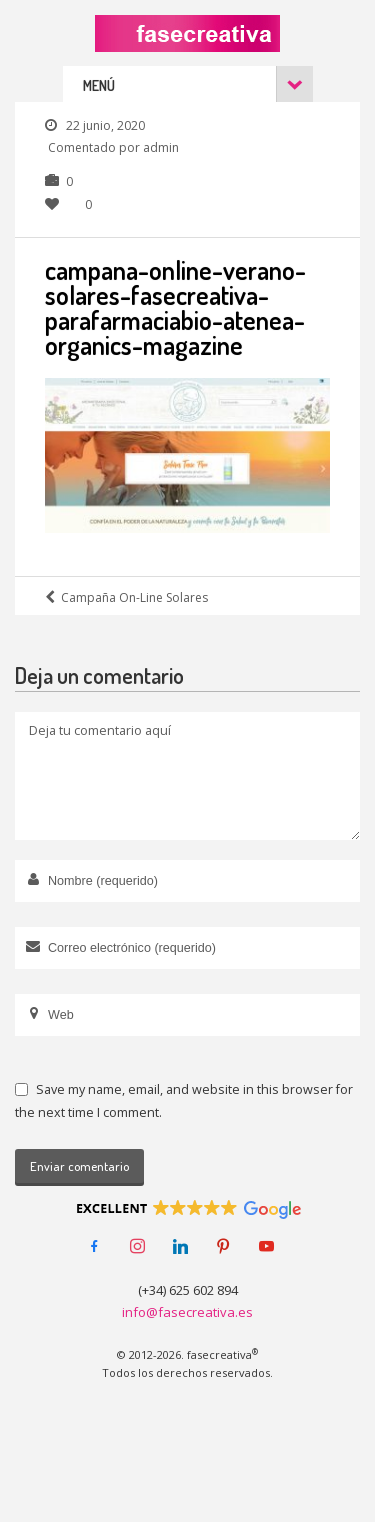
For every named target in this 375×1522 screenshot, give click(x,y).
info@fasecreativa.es (187, 1312)
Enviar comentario (79, 1166)
